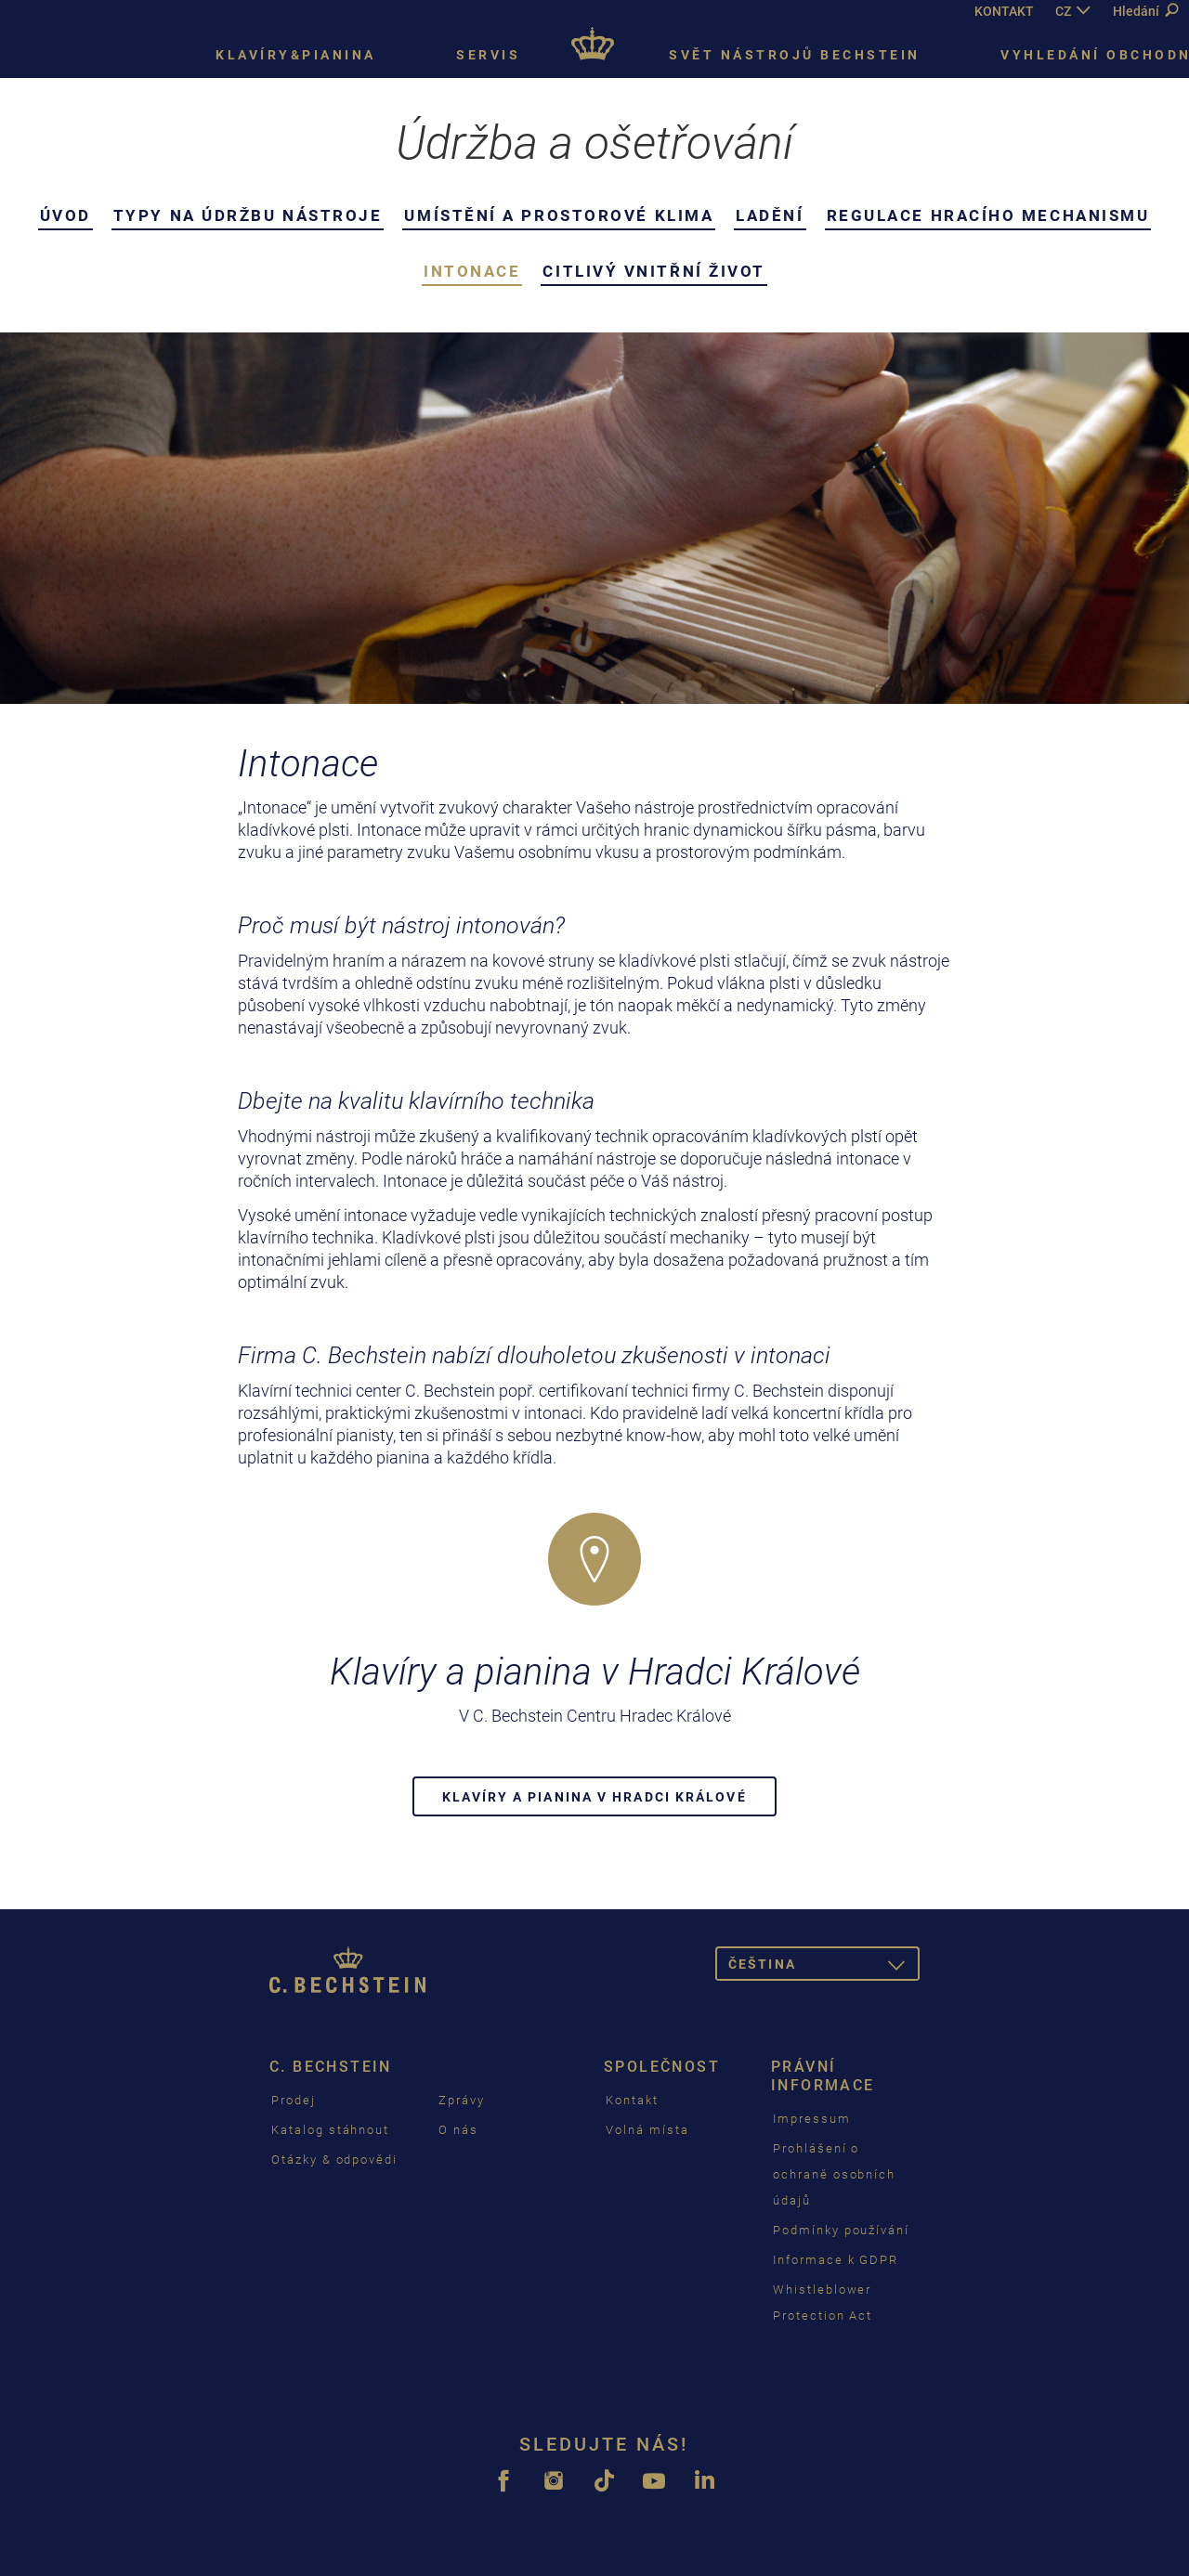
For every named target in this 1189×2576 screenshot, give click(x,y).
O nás (458, 2130)
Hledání (1145, 11)
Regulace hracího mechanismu (988, 215)
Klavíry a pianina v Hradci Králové (594, 1796)
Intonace (472, 271)
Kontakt (632, 2100)
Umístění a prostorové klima (558, 215)
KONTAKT (1004, 11)
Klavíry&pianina (296, 54)
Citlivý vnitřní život (653, 271)
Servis (488, 54)
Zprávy (461, 2100)
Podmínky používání (841, 2230)
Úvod (65, 215)
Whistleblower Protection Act (822, 2302)
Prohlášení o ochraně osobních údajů (834, 2174)
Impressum (812, 2119)
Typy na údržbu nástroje (248, 215)
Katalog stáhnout (330, 2130)
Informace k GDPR (835, 2260)
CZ (1063, 11)
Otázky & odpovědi (334, 2159)
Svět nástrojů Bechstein (795, 54)
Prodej (293, 2100)
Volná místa (647, 2130)
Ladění (770, 215)
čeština (824, 1967)
